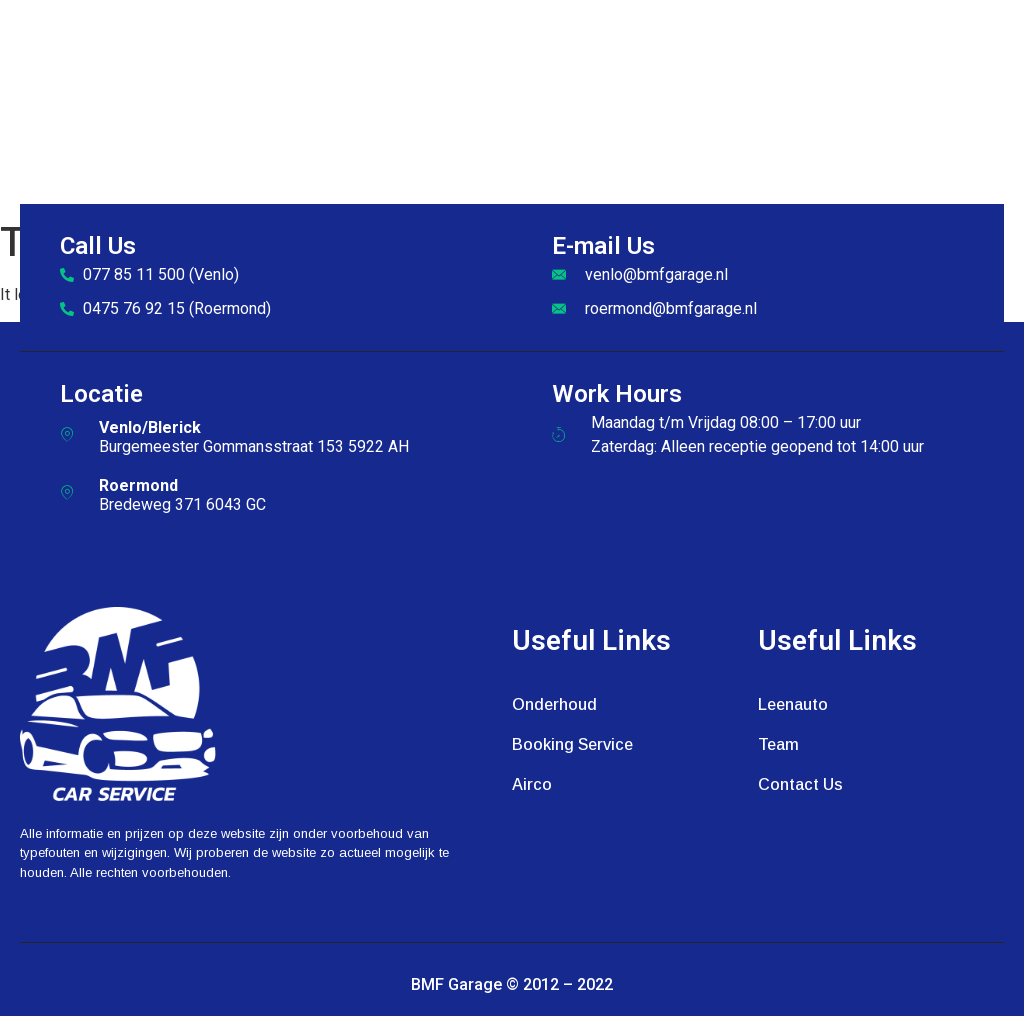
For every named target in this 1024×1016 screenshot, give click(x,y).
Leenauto (793, 704)
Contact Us (800, 784)
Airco (532, 784)
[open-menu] (995, 106)
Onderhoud (554, 704)
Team (778, 744)
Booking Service (572, 744)
